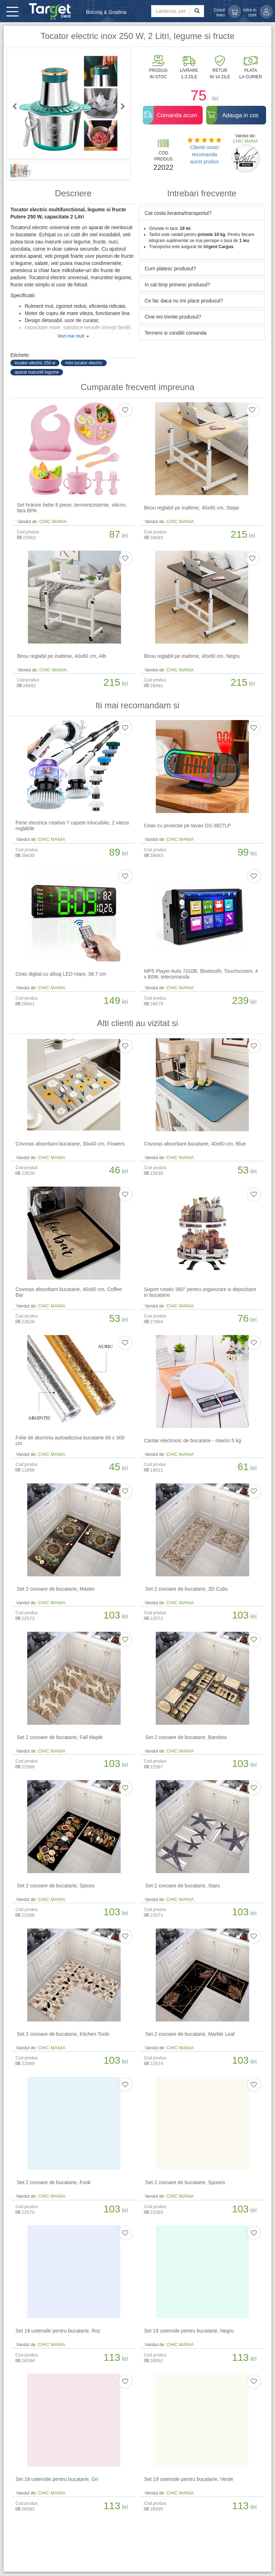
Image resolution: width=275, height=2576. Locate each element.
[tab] (201, 213)
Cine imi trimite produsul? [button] (173, 317)
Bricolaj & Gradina (106, 12)
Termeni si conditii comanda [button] (176, 333)
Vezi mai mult (73, 336)
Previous (18, 106)
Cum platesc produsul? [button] (170, 268)
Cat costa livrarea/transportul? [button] (178, 213)
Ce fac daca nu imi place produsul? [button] (184, 301)
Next (119, 106)
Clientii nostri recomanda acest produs (204, 154)
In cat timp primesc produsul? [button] (177, 284)
